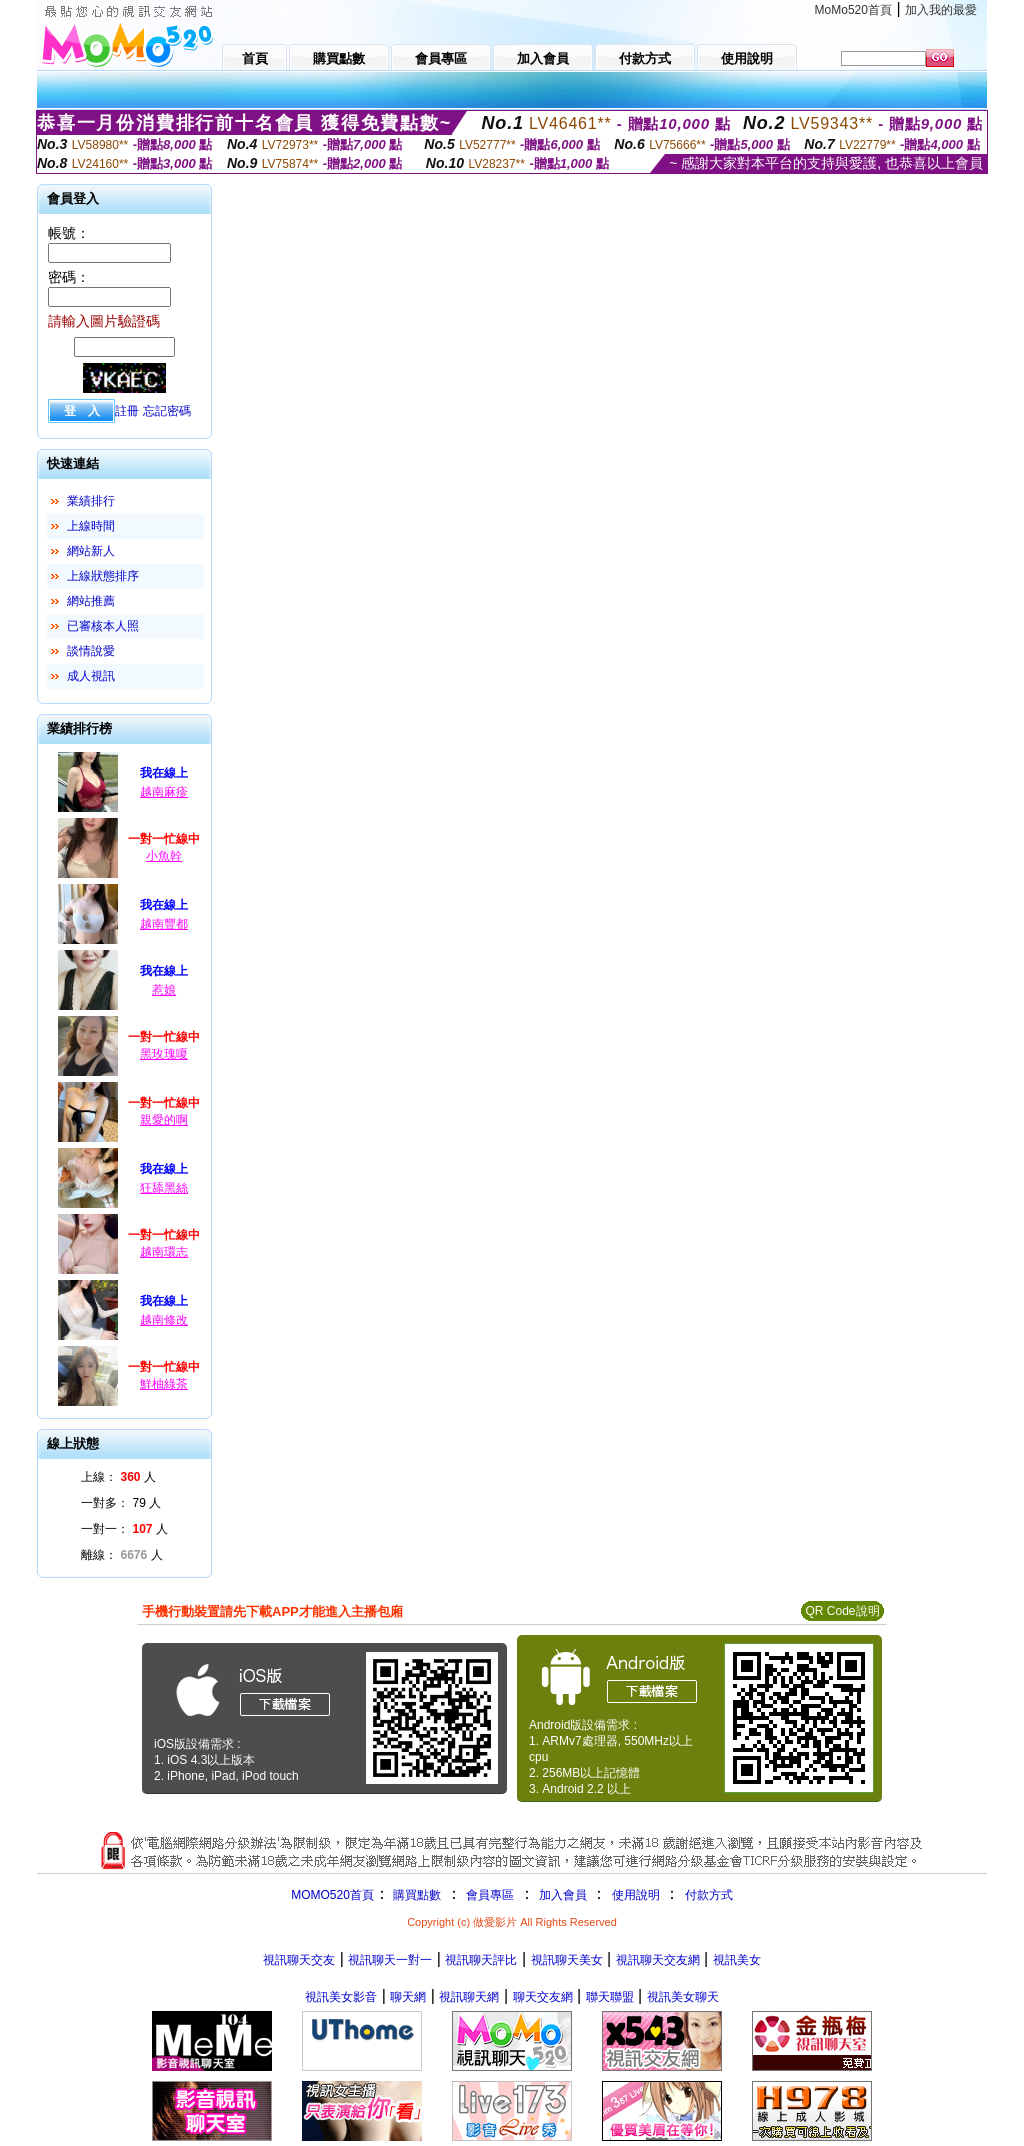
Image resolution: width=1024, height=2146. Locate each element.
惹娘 (164, 990)
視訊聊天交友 (299, 1960)
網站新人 (91, 551)
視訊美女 (737, 1960)
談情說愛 (91, 651)
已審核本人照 (103, 626)
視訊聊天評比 (481, 1960)
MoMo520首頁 (853, 10)
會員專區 (490, 1895)
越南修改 (164, 1320)
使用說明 (636, 1895)
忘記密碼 (167, 411)
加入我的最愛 (941, 10)
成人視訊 (91, 676)
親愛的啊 (164, 1120)
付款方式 (709, 1895)
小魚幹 (164, 856)
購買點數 (415, 1895)
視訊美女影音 (341, 1997)
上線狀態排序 (103, 576)
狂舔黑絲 (164, 1188)
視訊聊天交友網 (658, 1960)
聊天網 (408, 1997)
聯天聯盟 (610, 1997)
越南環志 (164, 1252)
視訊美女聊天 (683, 1997)
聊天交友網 (543, 1997)
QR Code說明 (842, 1611)
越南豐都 (164, 924)
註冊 (127, 411)
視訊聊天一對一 (390, 1960)
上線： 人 (118, 1477)
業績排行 (91, 501)
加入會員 (563, 1895)
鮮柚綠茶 (164, 1384)
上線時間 (91, 526)
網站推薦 (91, 601)
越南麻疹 (164, 792)
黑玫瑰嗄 (164, 1054)
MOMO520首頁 (332, 1895)
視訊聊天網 (469, 1997)
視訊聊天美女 (567, 1960)
